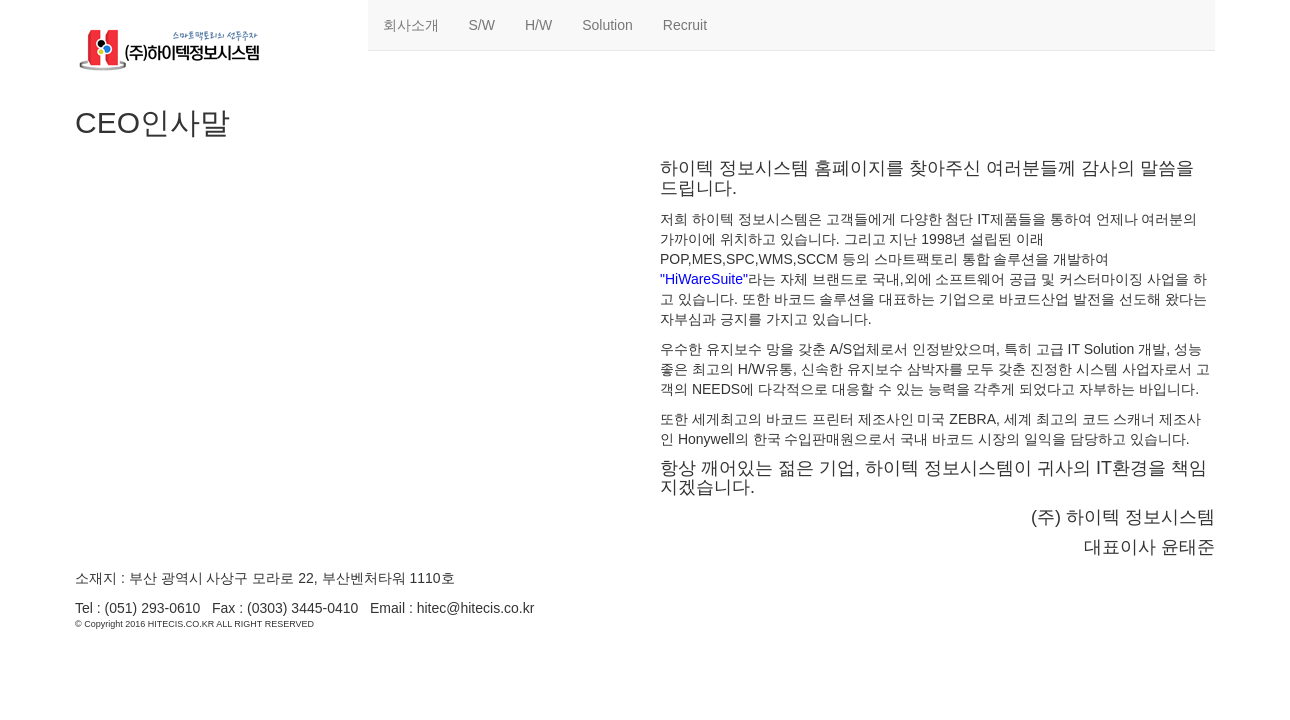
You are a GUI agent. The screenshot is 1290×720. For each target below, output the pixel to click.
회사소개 (411, 25)
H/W (538, 25)
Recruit (685, 25)
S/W (482, 25)
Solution (607, 25)
